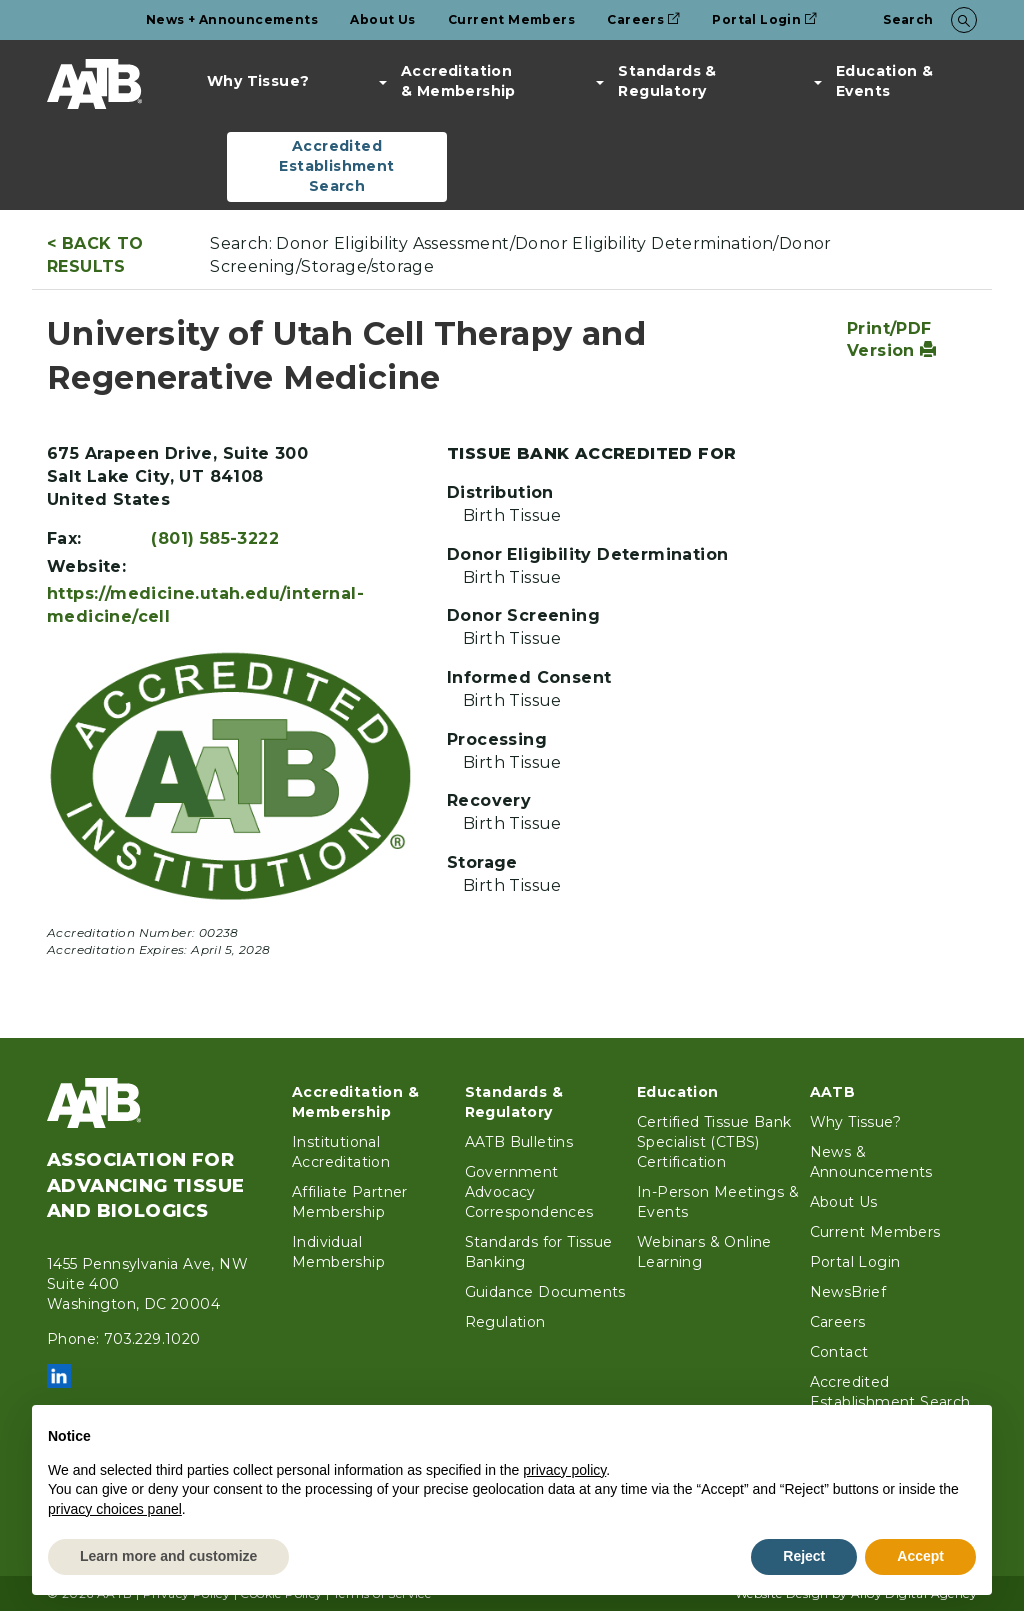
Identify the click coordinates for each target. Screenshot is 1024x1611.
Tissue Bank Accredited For (591, 453)
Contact (839, 1352)
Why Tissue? (258, 81)
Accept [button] (920, 1556)
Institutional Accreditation (341, 1152)
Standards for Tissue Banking (539, 1252)
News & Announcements (871, 1162)
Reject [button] (804, 1556)
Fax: (64, 538)
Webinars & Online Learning (704, 1252)
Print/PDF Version (892, 340)
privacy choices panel (115, 1509)
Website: (86, 566)
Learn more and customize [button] (168, 1556)
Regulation (505, 1322)
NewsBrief (848, 1292)
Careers (643, 19)
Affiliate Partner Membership (350, 1202)
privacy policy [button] (564, 1470)
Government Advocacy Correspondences (529, 1192)
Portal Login (764, 19)
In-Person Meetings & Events (718, 1202)
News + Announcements (232, 19)
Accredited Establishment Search (336, 166)
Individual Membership (338, 1252)
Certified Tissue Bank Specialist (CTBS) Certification (714, 1142)
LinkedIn (59, 1376)
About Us (382, 19)
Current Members (511, 19)
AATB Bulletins (519, 1142)
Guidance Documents (545, 1292)
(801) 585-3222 (215, 538)
